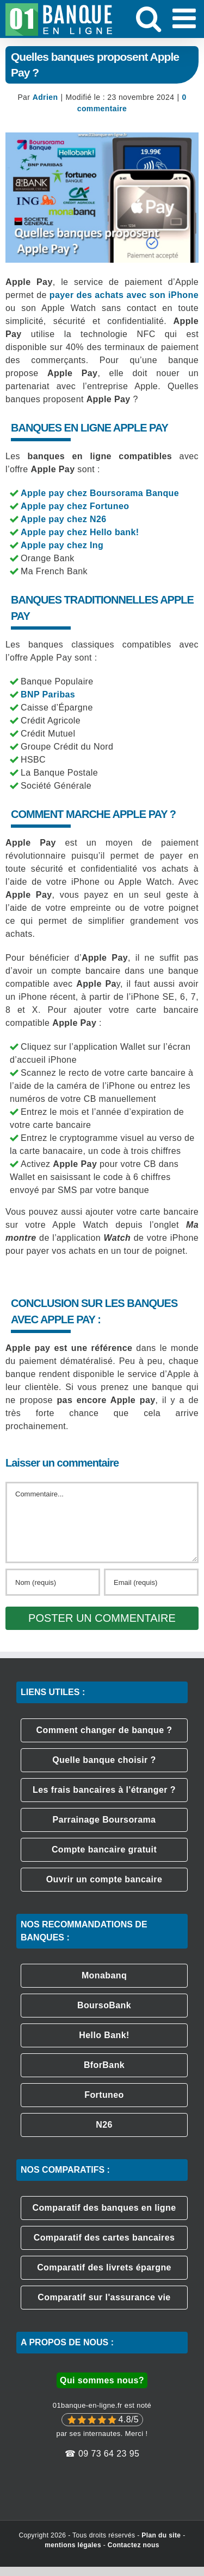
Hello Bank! (104, 2035)
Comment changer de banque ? (104, 1730)
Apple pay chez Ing (62, 545)
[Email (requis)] (151, 1582)
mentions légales (73, 2545)
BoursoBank (104, 2005)
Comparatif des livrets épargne (104, 2267)
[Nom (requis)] (52, 1582)
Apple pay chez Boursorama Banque (100, 493)
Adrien (45, 97)
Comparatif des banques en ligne (104, 2207)
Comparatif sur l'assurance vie (104, 2297)
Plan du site (161, 2535)
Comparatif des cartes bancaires (104, 2237)
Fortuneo (104, 2094)
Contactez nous (133, 2545)
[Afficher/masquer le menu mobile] (186, 17)
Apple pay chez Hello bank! (80, 532)
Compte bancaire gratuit (104, 1849)
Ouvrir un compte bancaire (104, 1879)
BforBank (104, 2065)
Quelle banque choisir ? (104, 1760)
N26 (104, 2124)
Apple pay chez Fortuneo (75, 506)
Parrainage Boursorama (104, 1819)
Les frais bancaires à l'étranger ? (104, 1789)
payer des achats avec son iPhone (124, 295)
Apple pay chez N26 (63, 519)
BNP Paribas (48, 694)
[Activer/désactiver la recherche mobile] (148, 17)
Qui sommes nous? (102, 2380)
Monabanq (104, 1975)
